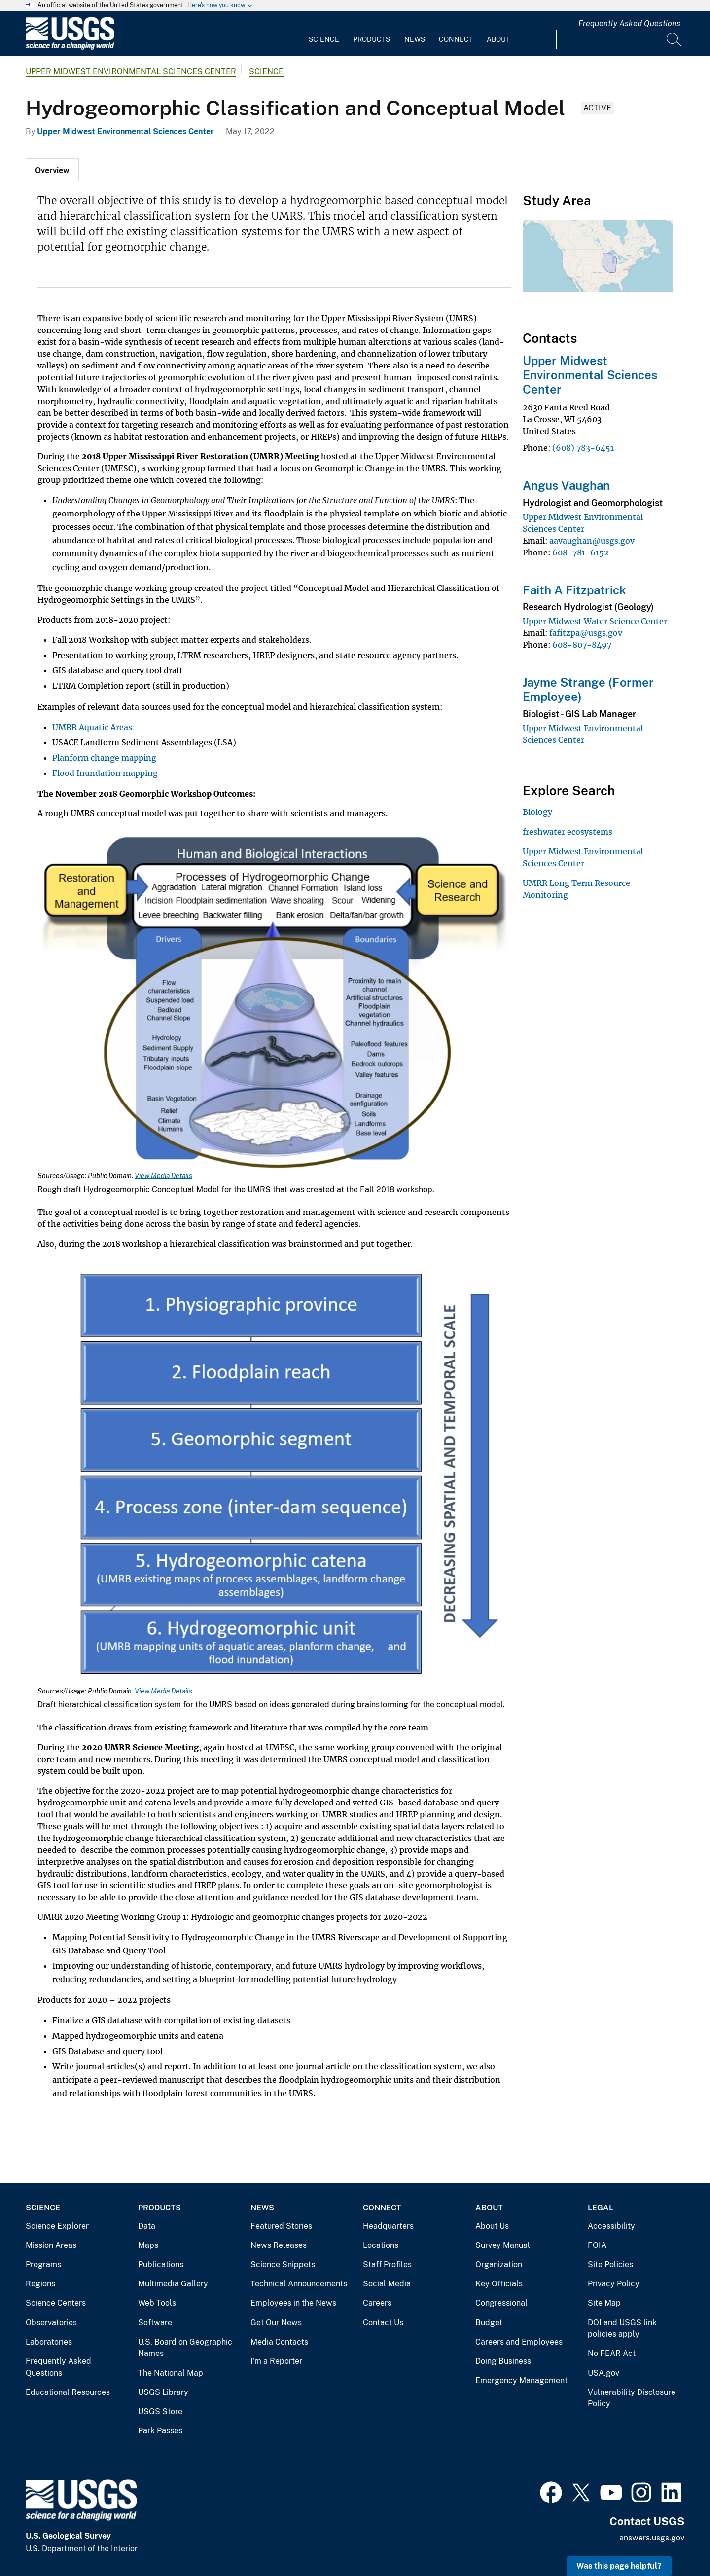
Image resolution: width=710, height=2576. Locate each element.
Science (324, 39)
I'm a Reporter (276, 2361)
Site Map (604, 2303)
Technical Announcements (298, 2283)
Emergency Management (521, 2380)
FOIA (597, 2245)
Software (155, 2322)
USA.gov (603, 2373)
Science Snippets (282, 2264)
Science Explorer (57, 2226)
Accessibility (611, 2226)
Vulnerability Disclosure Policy (631, 2398)
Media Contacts (279, 2342)
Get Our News (276, 2322)
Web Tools (157, 2303)
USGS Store (160, 2411)
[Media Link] (274, 1001)
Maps (148, 2245)
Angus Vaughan (566, 485)
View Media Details (163, 1175)
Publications (160, 2264)
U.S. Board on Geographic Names (185, 2347)
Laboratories (49, 2342)
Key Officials (499, 2283)
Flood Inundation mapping (105, 773)
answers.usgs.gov (651, 2537)
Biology (537, 812)
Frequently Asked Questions (629, 23)
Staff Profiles (387, 2264)
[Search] (674, 39)
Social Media (387, 2283)
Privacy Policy (613, 2283)
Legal (600, 2207)
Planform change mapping (104, 758)
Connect (456, 39)
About (498, 39)
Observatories (51, 2322)
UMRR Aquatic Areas (92, 727)
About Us (492, 2226)
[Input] (620, 39)
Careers (377, 2303)
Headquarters (388, 2226)
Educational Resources (68, 2392)
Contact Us (383, 2322)
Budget (488, 2322)
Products (371, 39)
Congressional (501, 2303)
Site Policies (610, 2264)
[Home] (70, 47)
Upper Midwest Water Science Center (595, 621)
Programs (43, 2264)
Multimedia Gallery (173, 2283)
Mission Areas (51, 2245)
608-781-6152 (580, 552)
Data (146, 2226)
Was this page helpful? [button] (619, 2566)
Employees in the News (293, 2303)
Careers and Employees (519, 2342)
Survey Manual (502, 2245)
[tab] (52, 169)
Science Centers (56, 2303)
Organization (498, 2264)
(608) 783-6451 (583, 448)
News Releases (278, 2245)
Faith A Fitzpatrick (574, 590)
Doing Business (503, 2361)
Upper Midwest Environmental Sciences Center (131, 71)
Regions (40, 2283)
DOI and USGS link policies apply (622, 2328)
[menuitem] (324, 33)
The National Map (170, 2373)
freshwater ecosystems (567, 832)
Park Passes (160, 2430)
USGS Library (163, 2392)
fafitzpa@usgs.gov (585, 633)
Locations (380, 2245)
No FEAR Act (612, 2353)
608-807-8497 (581, 645)
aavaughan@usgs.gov (592, 541)
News (414, 39)
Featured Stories (281, 2226)
